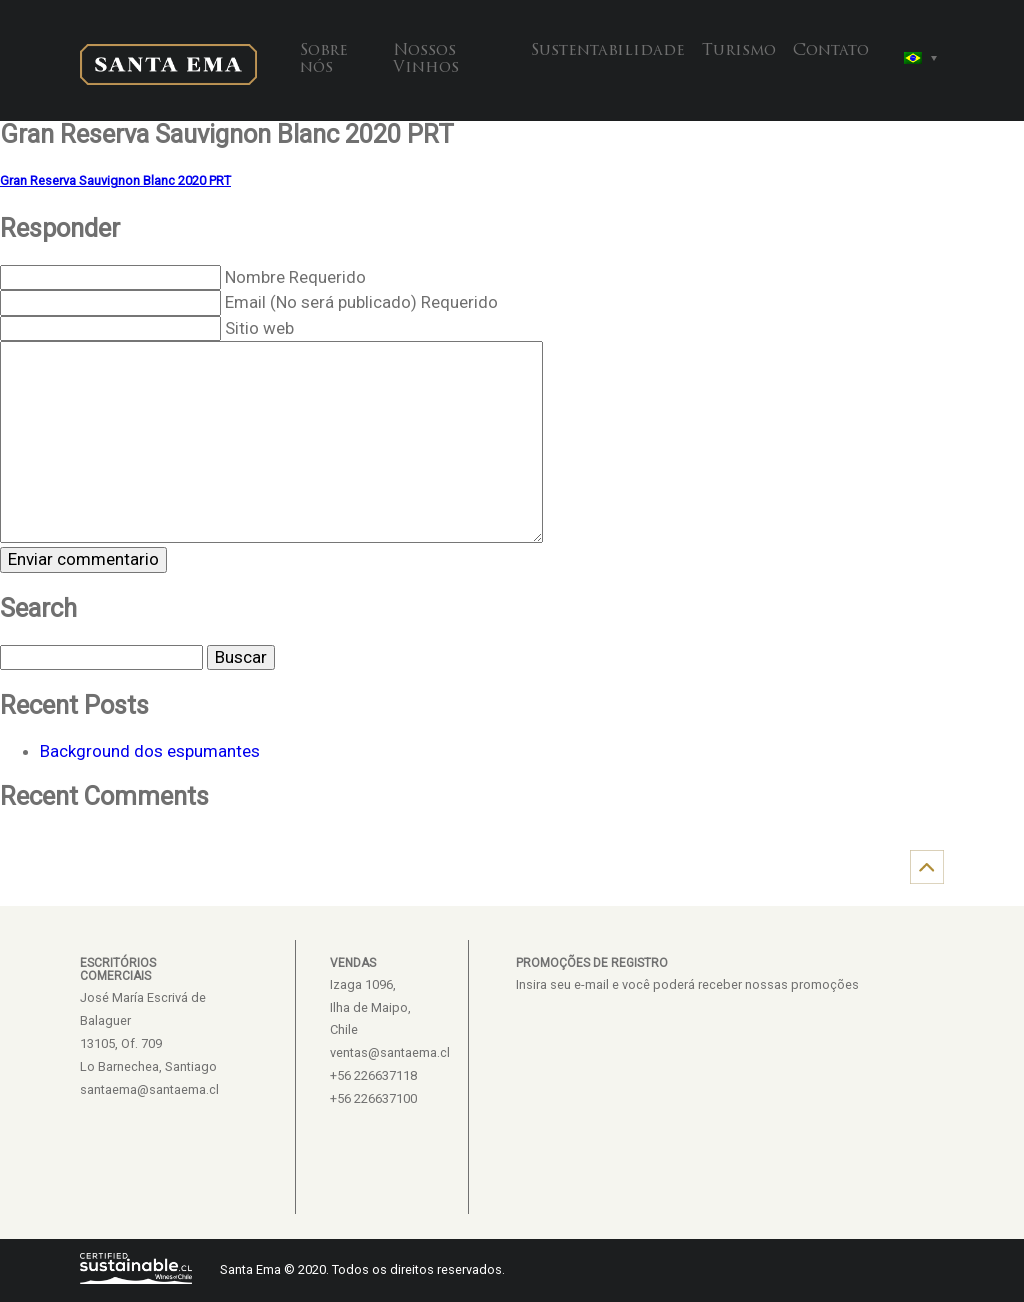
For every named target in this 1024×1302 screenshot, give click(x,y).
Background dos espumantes (150, 751)
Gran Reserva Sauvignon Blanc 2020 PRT (115, 180)
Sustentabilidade (608, 51)
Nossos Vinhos (426, 60)
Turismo (739, 51)
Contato (831, 51)
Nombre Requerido (295, 277)
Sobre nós (324, 60)
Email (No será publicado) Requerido (361, 302)
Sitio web (259, 328)
